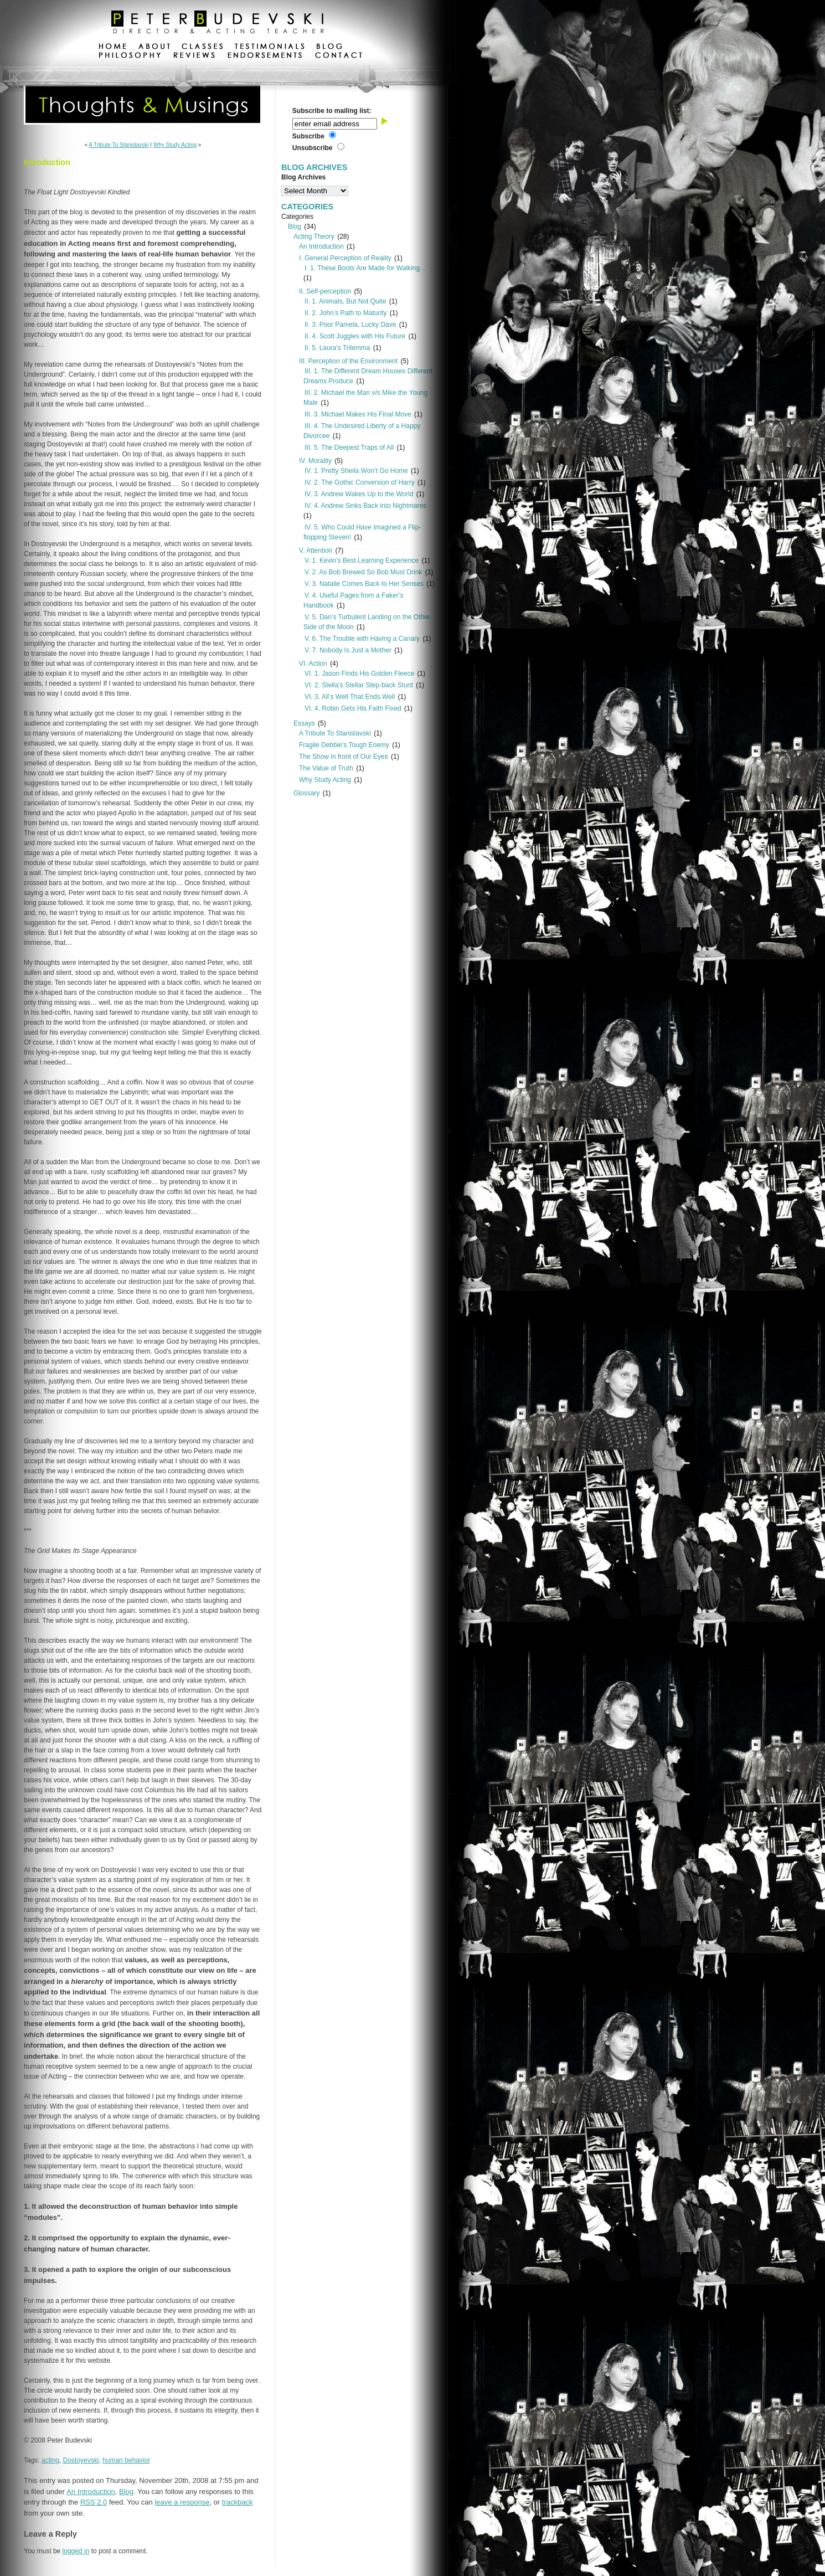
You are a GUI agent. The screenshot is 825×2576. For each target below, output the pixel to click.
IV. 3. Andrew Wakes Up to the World (359, 494)
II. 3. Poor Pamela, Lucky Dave (350, 324)
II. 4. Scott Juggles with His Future (355, 336)
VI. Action (313, 663)
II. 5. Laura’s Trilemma (337, 348)
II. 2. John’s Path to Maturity (346, 313)
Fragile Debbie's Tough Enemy (344, 745)
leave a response (181, 2502)
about (154, 47)
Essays (304, 723)
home (112, 47)
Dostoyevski (81, 2460)
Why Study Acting (175, 145)
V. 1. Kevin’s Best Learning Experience (362, 560)
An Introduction (90, 2491)
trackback (237, 2502)
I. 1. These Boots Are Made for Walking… (365, 268)
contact (338, 56)
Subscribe (308, 136)
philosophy (130, 56)
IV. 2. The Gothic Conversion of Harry (360, 482)
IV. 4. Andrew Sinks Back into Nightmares (365, 506)
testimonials (269, 47)
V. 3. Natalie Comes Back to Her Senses (364, 584)
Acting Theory (313, 236)
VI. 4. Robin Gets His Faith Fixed (353, 708)
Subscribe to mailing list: (332, 111)
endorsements (265, 56)
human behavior (126, 2460)
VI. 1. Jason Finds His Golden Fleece (359, 673)
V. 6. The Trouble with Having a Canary (362, 638)
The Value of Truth (326, 768)
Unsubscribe (312, 148)
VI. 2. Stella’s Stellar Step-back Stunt (359, 685)
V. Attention (315, 550)
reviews (194, 56)
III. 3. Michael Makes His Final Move (358, 414)
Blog (126, 2491)
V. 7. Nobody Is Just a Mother (348, 650)
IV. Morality (315, 461)
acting (50, 2460)
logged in (76, 2551)
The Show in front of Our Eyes (343, 756)
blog (329, 47)
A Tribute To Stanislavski (118, 145)
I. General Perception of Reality (345, 258)
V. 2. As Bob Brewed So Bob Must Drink (363, 572)
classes (202, 47)
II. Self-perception (325, 291)
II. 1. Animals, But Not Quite (345, 301)
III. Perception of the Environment (348, 361)
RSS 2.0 (93, 2502)
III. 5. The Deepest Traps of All (349, 447)
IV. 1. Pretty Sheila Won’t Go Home (356, 471)
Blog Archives (303, 177)
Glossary (306, 793)
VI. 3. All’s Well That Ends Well (350, 697)
